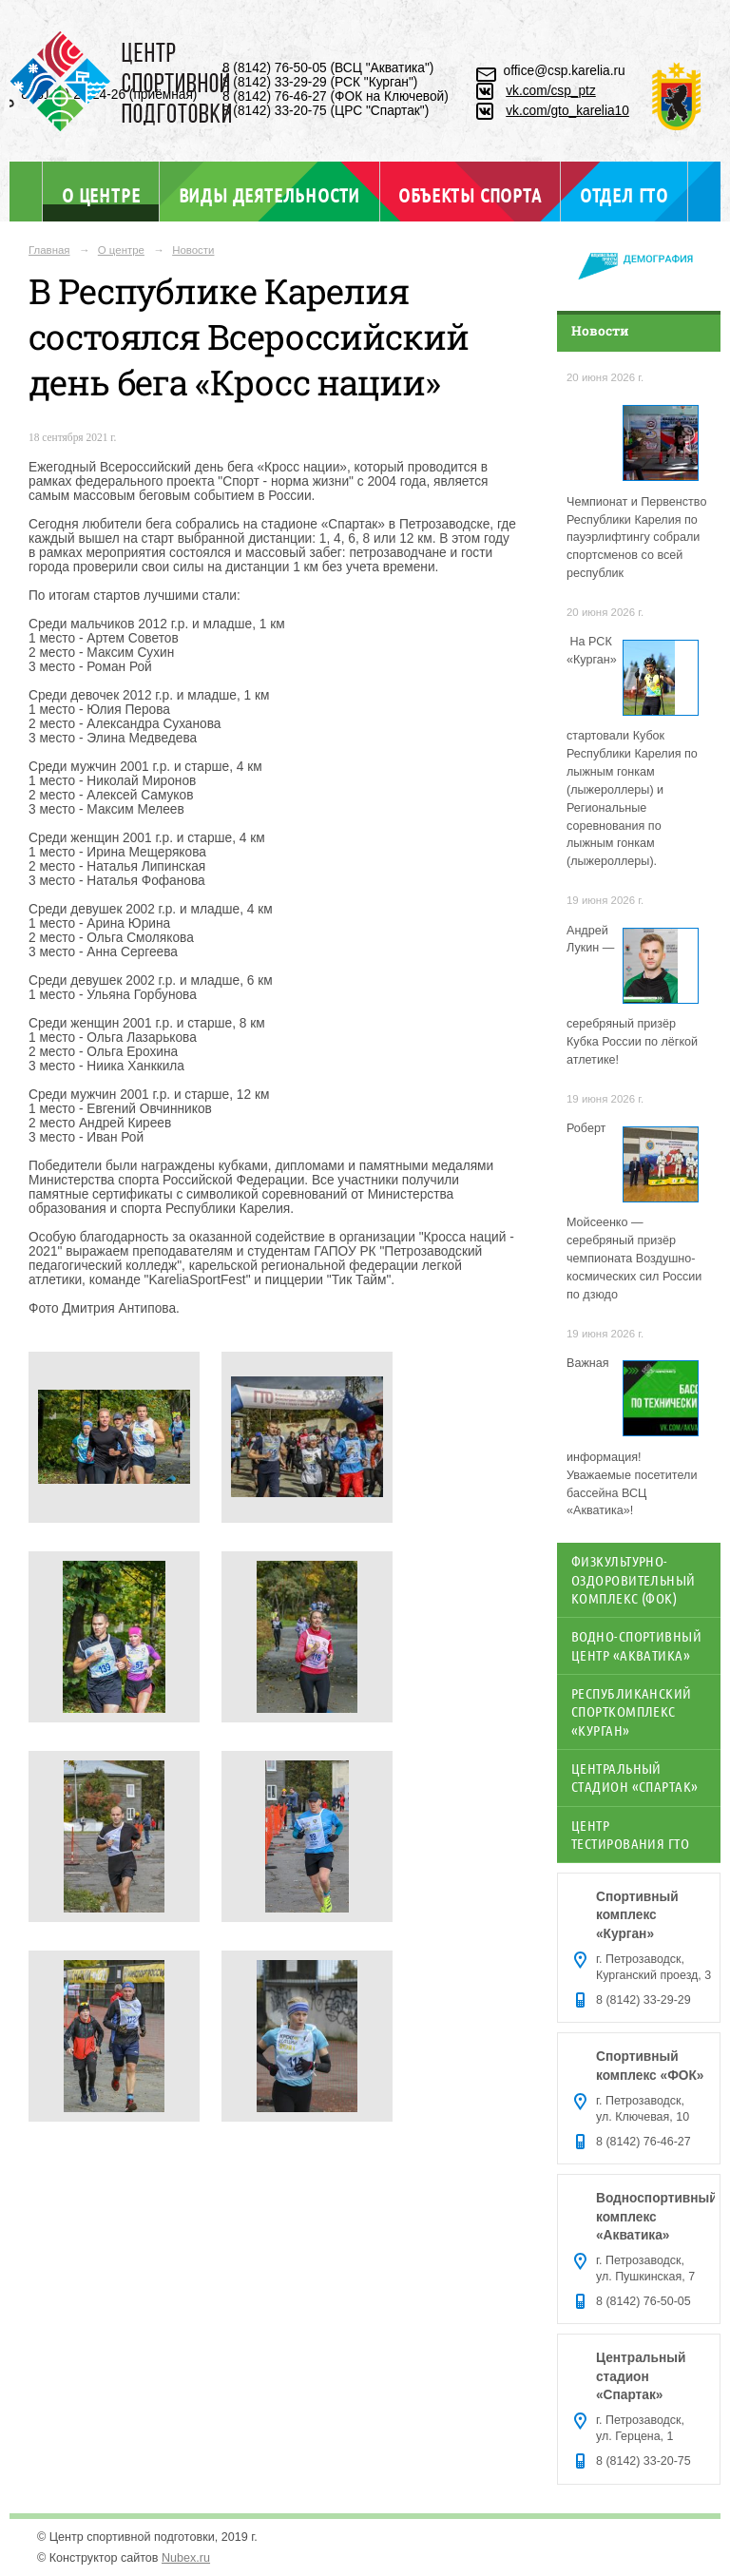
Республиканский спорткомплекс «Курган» (631, 1711)
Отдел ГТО (624, 194)
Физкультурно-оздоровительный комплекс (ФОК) (633, 1579)
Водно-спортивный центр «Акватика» (636, 1645)
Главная (49, 250)
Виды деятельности (269, 194)
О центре (101, 194)
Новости (193, 250)
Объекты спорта (469, 194)
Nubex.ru (186, 2558)
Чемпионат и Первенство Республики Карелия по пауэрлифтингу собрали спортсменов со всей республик (636, 538)
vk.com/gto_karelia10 (567, 111)
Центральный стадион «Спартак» (635, 1777)
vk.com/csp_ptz (551, 91)
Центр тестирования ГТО (630, 1834)
